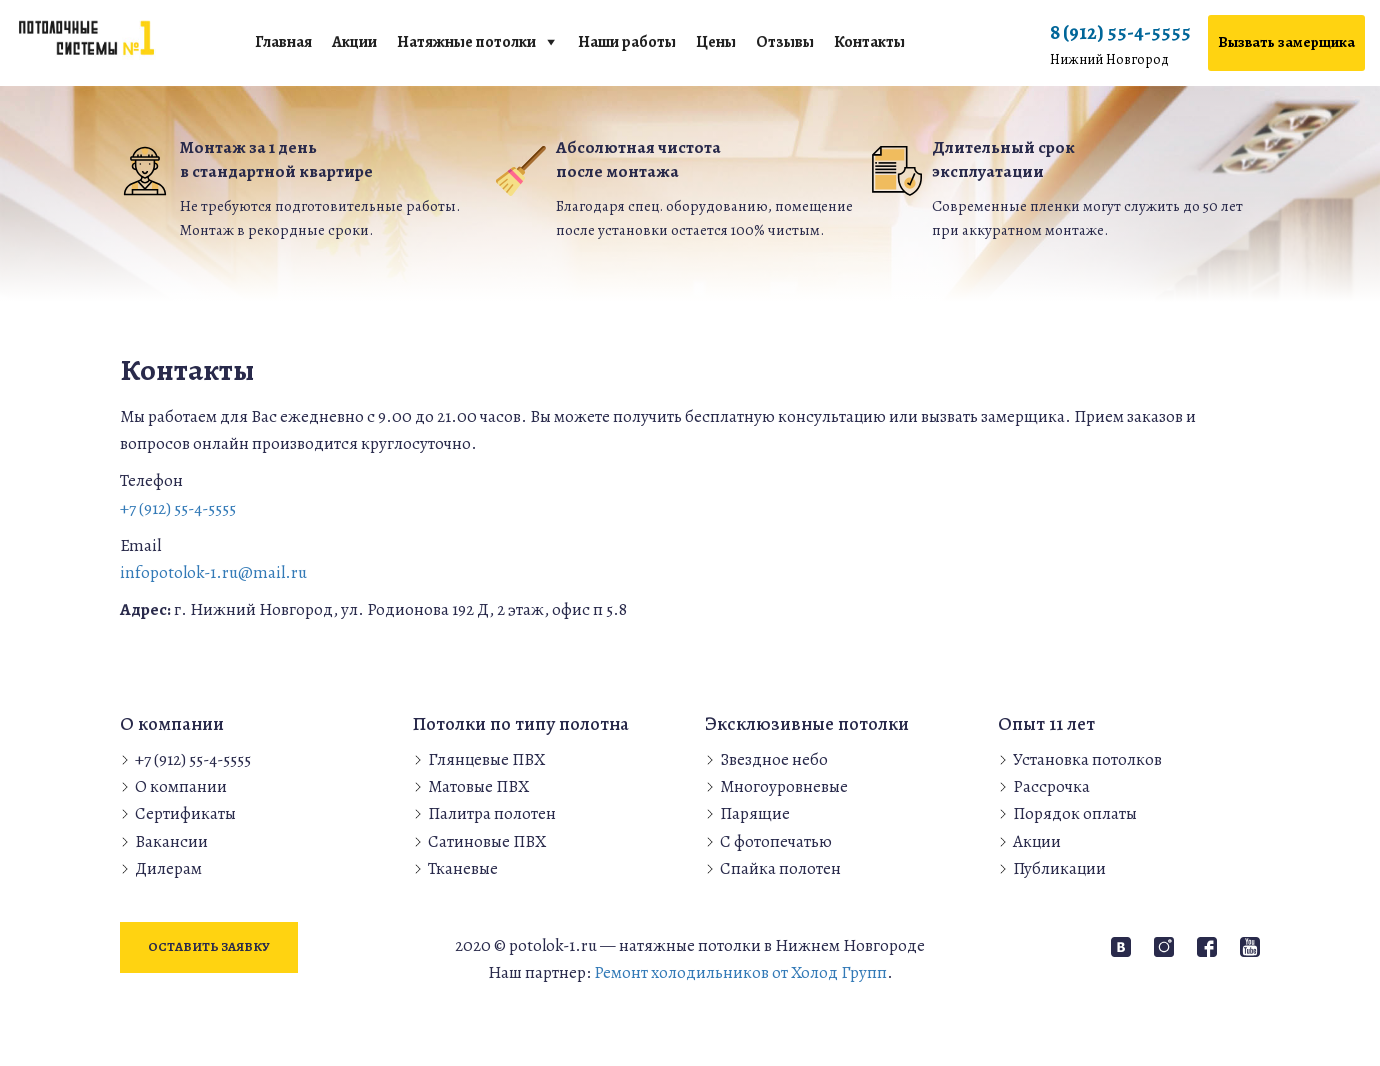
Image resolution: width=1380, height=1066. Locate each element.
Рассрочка (1051, 786)
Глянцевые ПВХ (486, 759)
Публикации (1059, 868)
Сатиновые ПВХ (487, 841)
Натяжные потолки (466, 42)
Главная (283, 42)
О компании (181, 786)
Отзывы (785, 42)
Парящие (755, 813)
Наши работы (627, 42)
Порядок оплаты (1075, 813)
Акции (354, 42)
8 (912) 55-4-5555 (1120, 45)
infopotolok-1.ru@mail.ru (213, 572)
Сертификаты (185, 813)
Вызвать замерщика (1286, 42)
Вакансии (171, 841)
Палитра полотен (492, 813)
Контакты (869, 42)
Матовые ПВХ (478, 786)
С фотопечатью (776, 841)
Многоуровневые (784, 786)
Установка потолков (1087, 759)
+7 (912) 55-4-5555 (178, 508)
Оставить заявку (209, 946)
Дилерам (168, 868)
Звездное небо (774, 759)
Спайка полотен (780, 868)
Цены (716, 42)
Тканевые (463, 868)
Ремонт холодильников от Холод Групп (740, 972)
